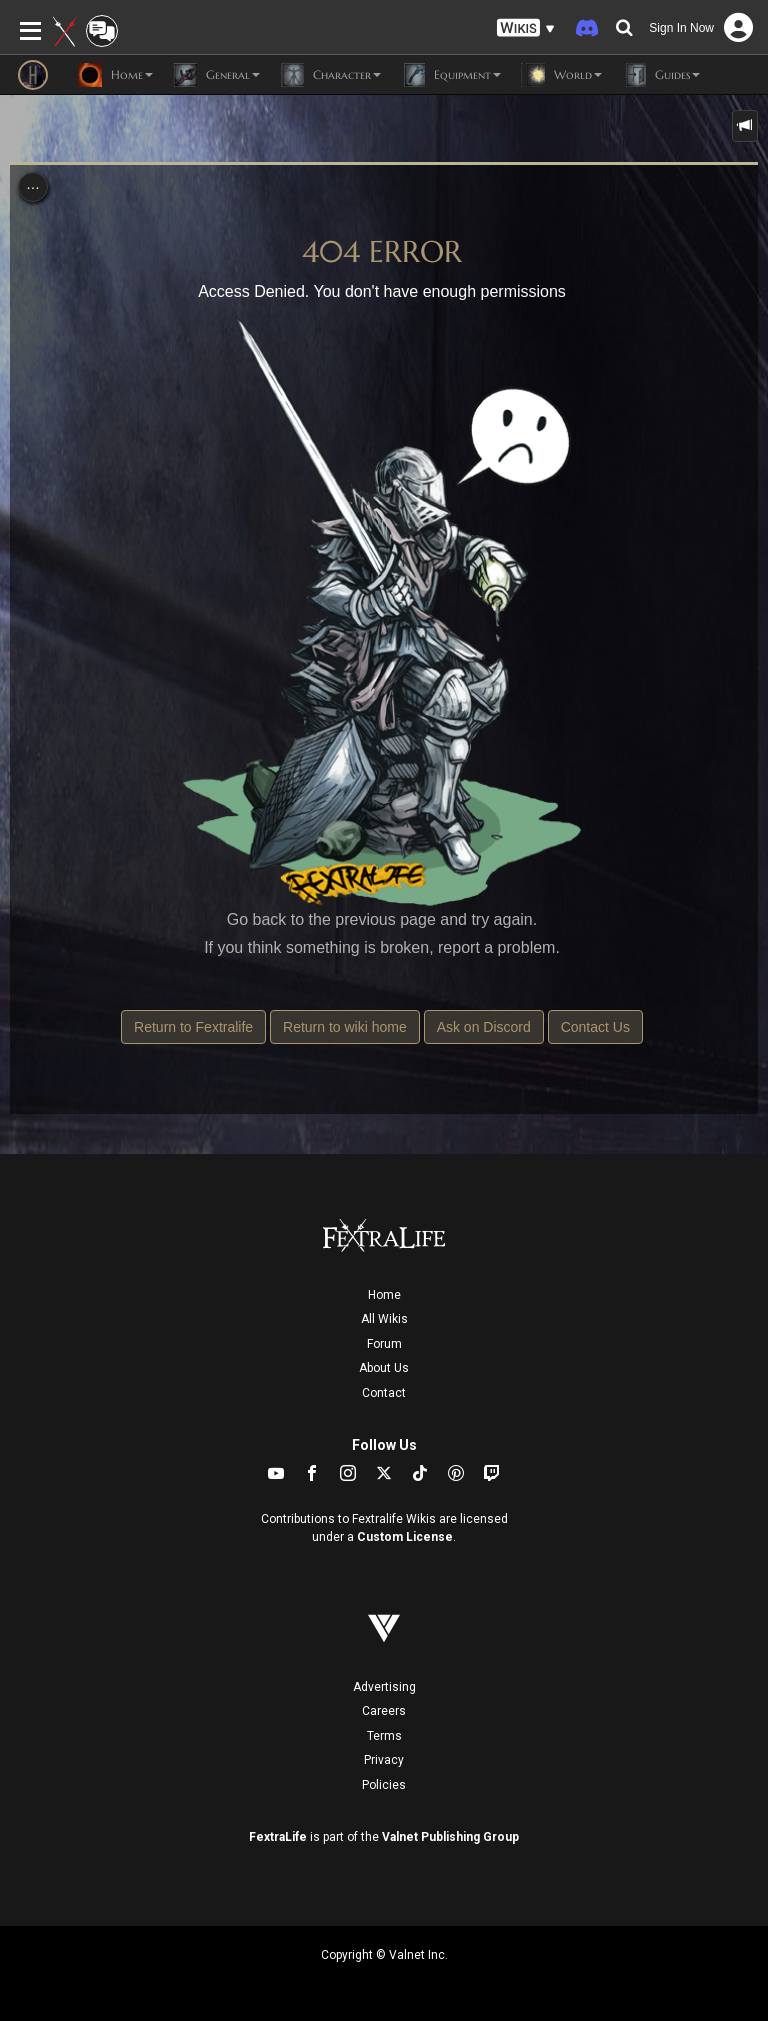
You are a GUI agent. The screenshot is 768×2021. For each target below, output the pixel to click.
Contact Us (595, 1027)
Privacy (384, 1760)
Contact (384, 1393)
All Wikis (384, 1319)
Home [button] (115, 75)
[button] (526, 28)
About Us (384, 1368)
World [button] (561, 75)
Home (384, 1295)
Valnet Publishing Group (450, 1837)
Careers (384, 1711)
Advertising (384, 1687)
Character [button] (330, 75)
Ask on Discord (484, 1027)
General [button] (216, 75)
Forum (384, 1344)
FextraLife (278, 1837)
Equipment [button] (451, 75)
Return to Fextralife (193, 1027)
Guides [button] (661, 75)
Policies (384, 1785)
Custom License (405, 1537)
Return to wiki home (345, 1027)
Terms (384, 1736)
